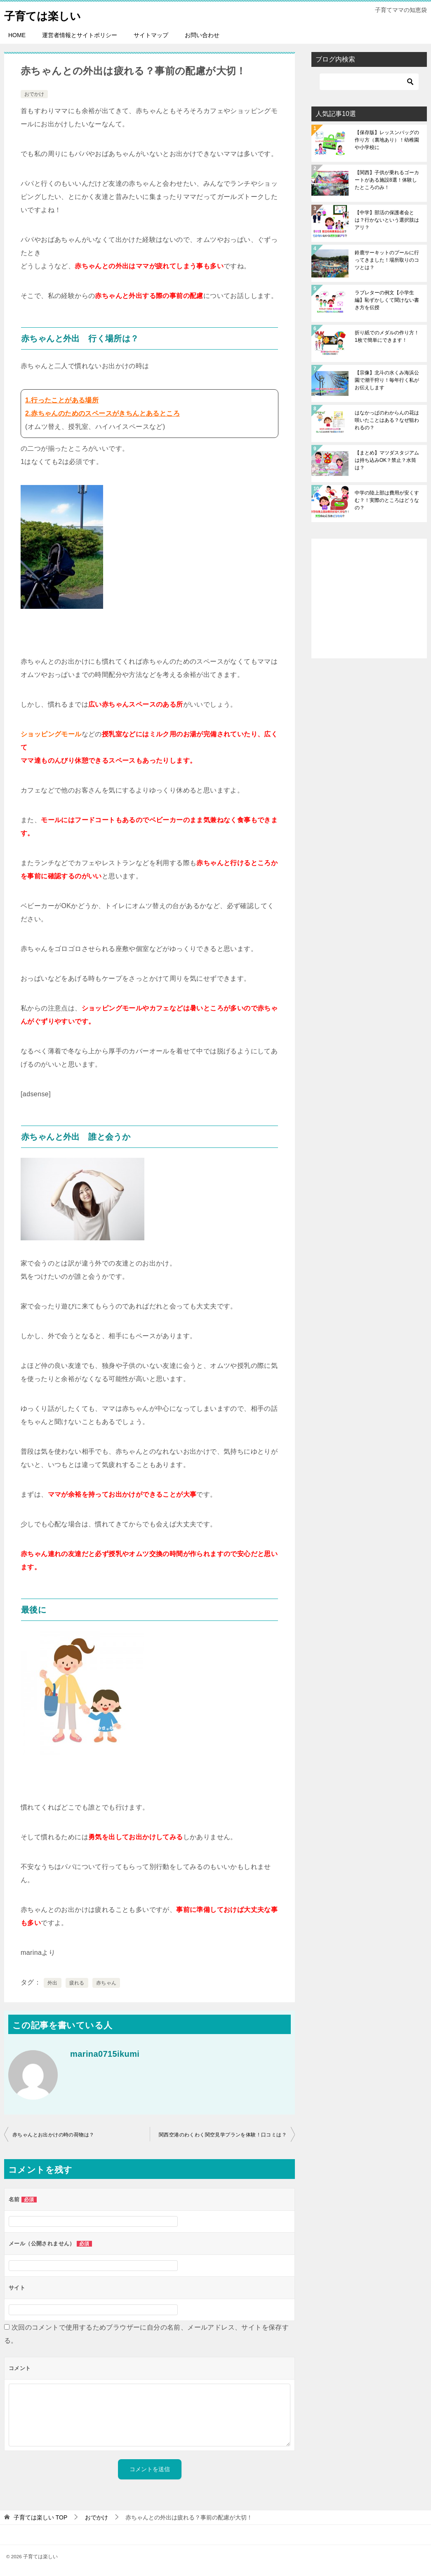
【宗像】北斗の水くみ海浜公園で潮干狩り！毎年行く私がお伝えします (387, 380)
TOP (40, 2517)
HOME (17, 35)
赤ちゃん (106, 1983)
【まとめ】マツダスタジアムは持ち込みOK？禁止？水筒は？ (387, 460)
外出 (52, 1983)
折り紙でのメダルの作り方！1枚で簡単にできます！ (387, 336)
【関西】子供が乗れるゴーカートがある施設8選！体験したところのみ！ (387, 180)
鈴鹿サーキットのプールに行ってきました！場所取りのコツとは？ (387, 260)
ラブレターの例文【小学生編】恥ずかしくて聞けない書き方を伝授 (387, 300)
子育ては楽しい (48, 14)
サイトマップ (151, 35)
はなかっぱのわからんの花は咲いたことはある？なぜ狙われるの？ (387, 420)
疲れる (77, 1983)
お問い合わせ (202, 35)
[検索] (369, 81)
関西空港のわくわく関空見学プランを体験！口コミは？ (223, 2135)
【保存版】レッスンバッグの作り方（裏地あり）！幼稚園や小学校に (387, 140)
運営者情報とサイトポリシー (79, 35)
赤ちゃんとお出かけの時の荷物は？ (53, 2135)
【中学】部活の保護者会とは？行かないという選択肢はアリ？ (387, 220)
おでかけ (34, 94)
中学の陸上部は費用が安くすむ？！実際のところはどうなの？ (387, 500)
